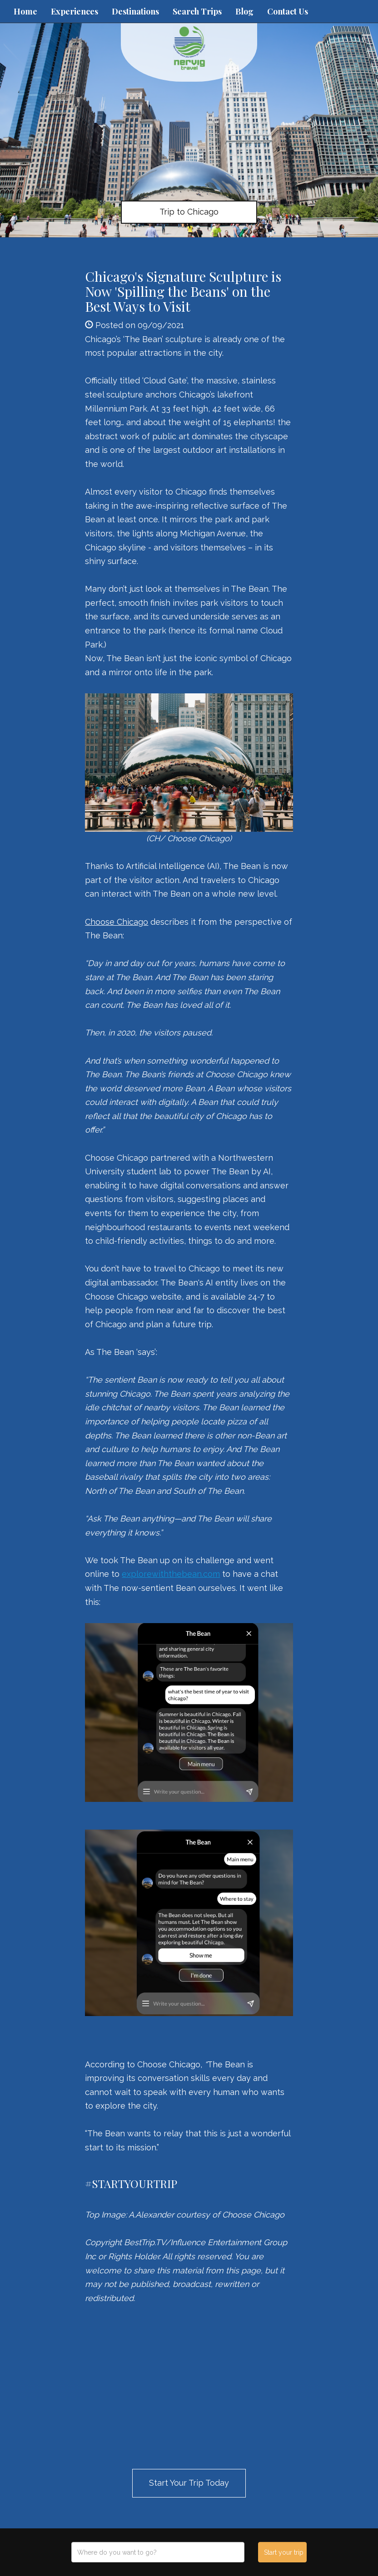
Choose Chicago (116, 922)
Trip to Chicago (189, 211)
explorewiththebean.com (171, 1574)
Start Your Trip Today (189, 2483)
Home (25, 11)
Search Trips (197, 11)
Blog (244, 11)
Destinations (135, 11)
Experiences (74, 11)
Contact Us (287, 11)
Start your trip (283, 2552)
